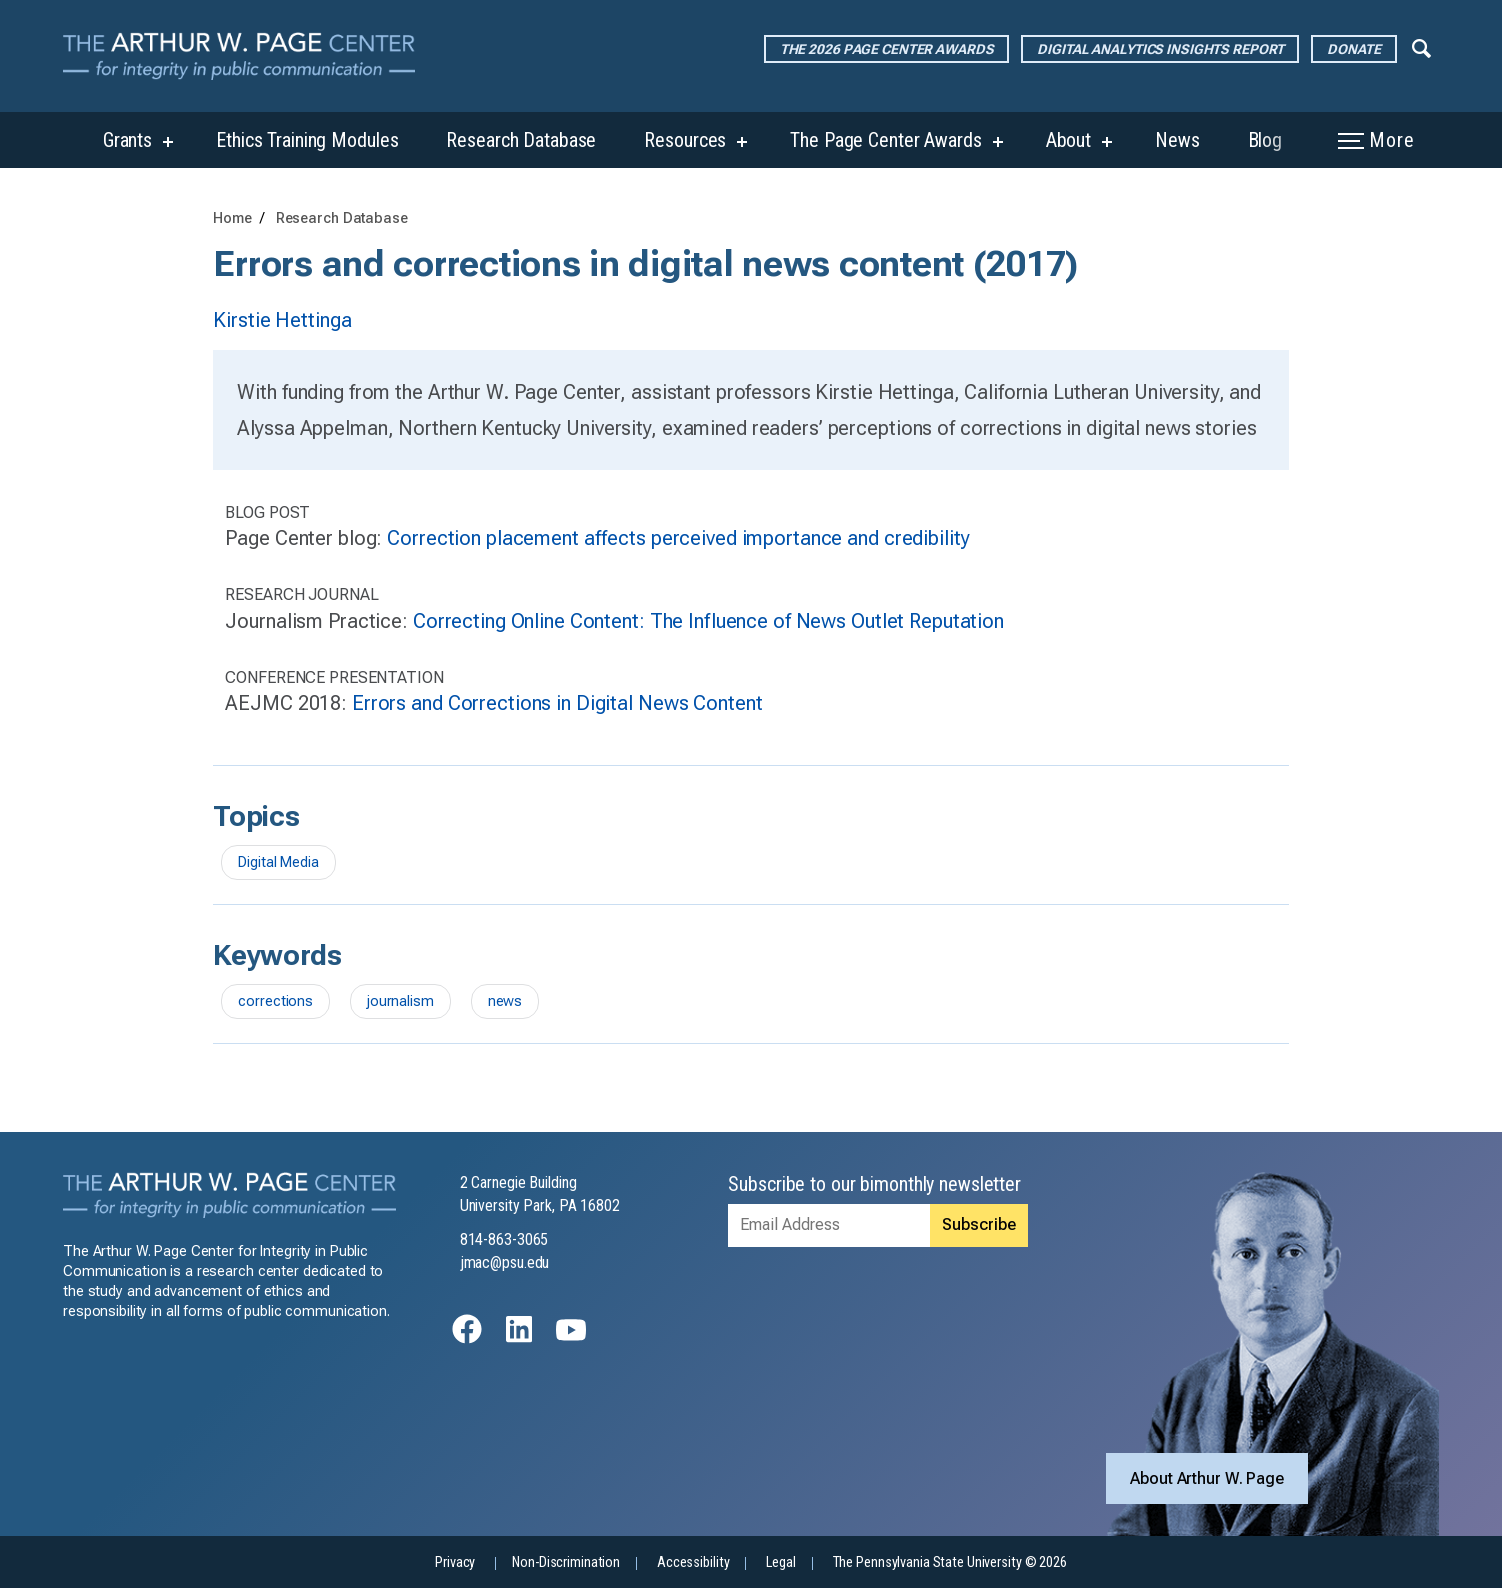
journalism (400, 1001)
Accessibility (693, 1562)
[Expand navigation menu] (1421, 47)
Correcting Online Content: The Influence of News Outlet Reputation (708, 621)
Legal (780, 1562)
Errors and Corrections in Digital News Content (557, 703)
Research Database (521, 140)
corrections (275, 1001)
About (1068, 140)
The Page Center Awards (885, 140)
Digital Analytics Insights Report (1160, 49)
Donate (1353, 49)
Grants (127, 140)
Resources (685, 140)
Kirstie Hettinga (282, 320)
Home (232, 218)
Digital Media (278, 862)
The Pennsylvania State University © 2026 (950, 1562)
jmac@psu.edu (505, 1262)
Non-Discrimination (566, 1562)
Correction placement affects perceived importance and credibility (678, 538)
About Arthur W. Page (1207, 1478)
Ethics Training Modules (307, 140)
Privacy (455, 1562)
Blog (1265, 140)
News (1177, 140)
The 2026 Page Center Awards (887, 49)
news (505, 1001)
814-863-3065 (504, 1239)
